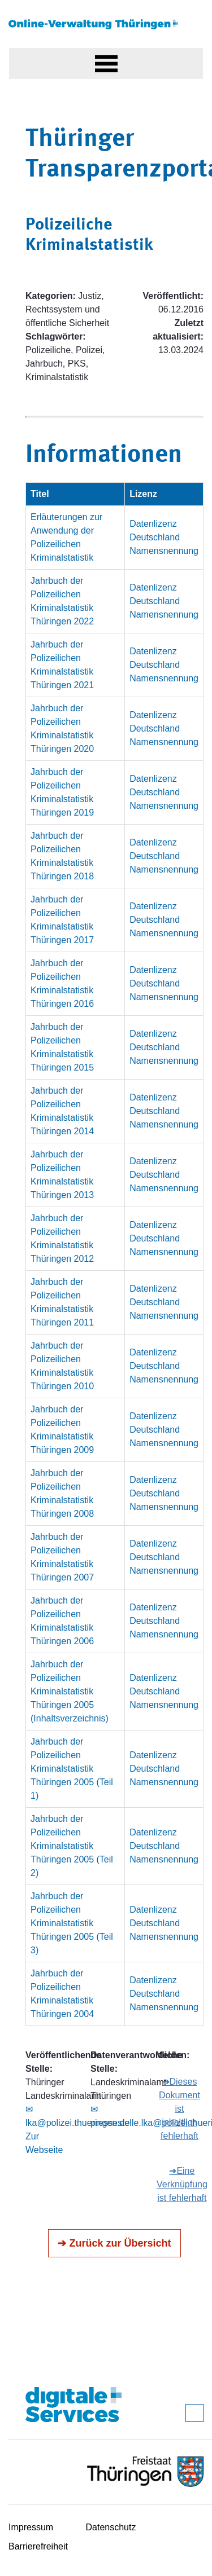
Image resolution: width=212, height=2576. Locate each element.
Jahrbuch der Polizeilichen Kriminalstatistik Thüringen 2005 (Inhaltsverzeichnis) (70, 1691)
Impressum (30, 2527)
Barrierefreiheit (38, 2546)
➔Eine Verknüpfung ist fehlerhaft (182, 2184)
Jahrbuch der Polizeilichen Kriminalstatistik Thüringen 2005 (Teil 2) (72, 1846)
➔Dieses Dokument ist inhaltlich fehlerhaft (179, 2109)
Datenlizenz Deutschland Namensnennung (163, 537)
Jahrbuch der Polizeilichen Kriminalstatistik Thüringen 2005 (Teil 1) (72, 1768)
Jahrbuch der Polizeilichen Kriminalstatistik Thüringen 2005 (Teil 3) (72, 1923)
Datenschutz (111, 2527)
